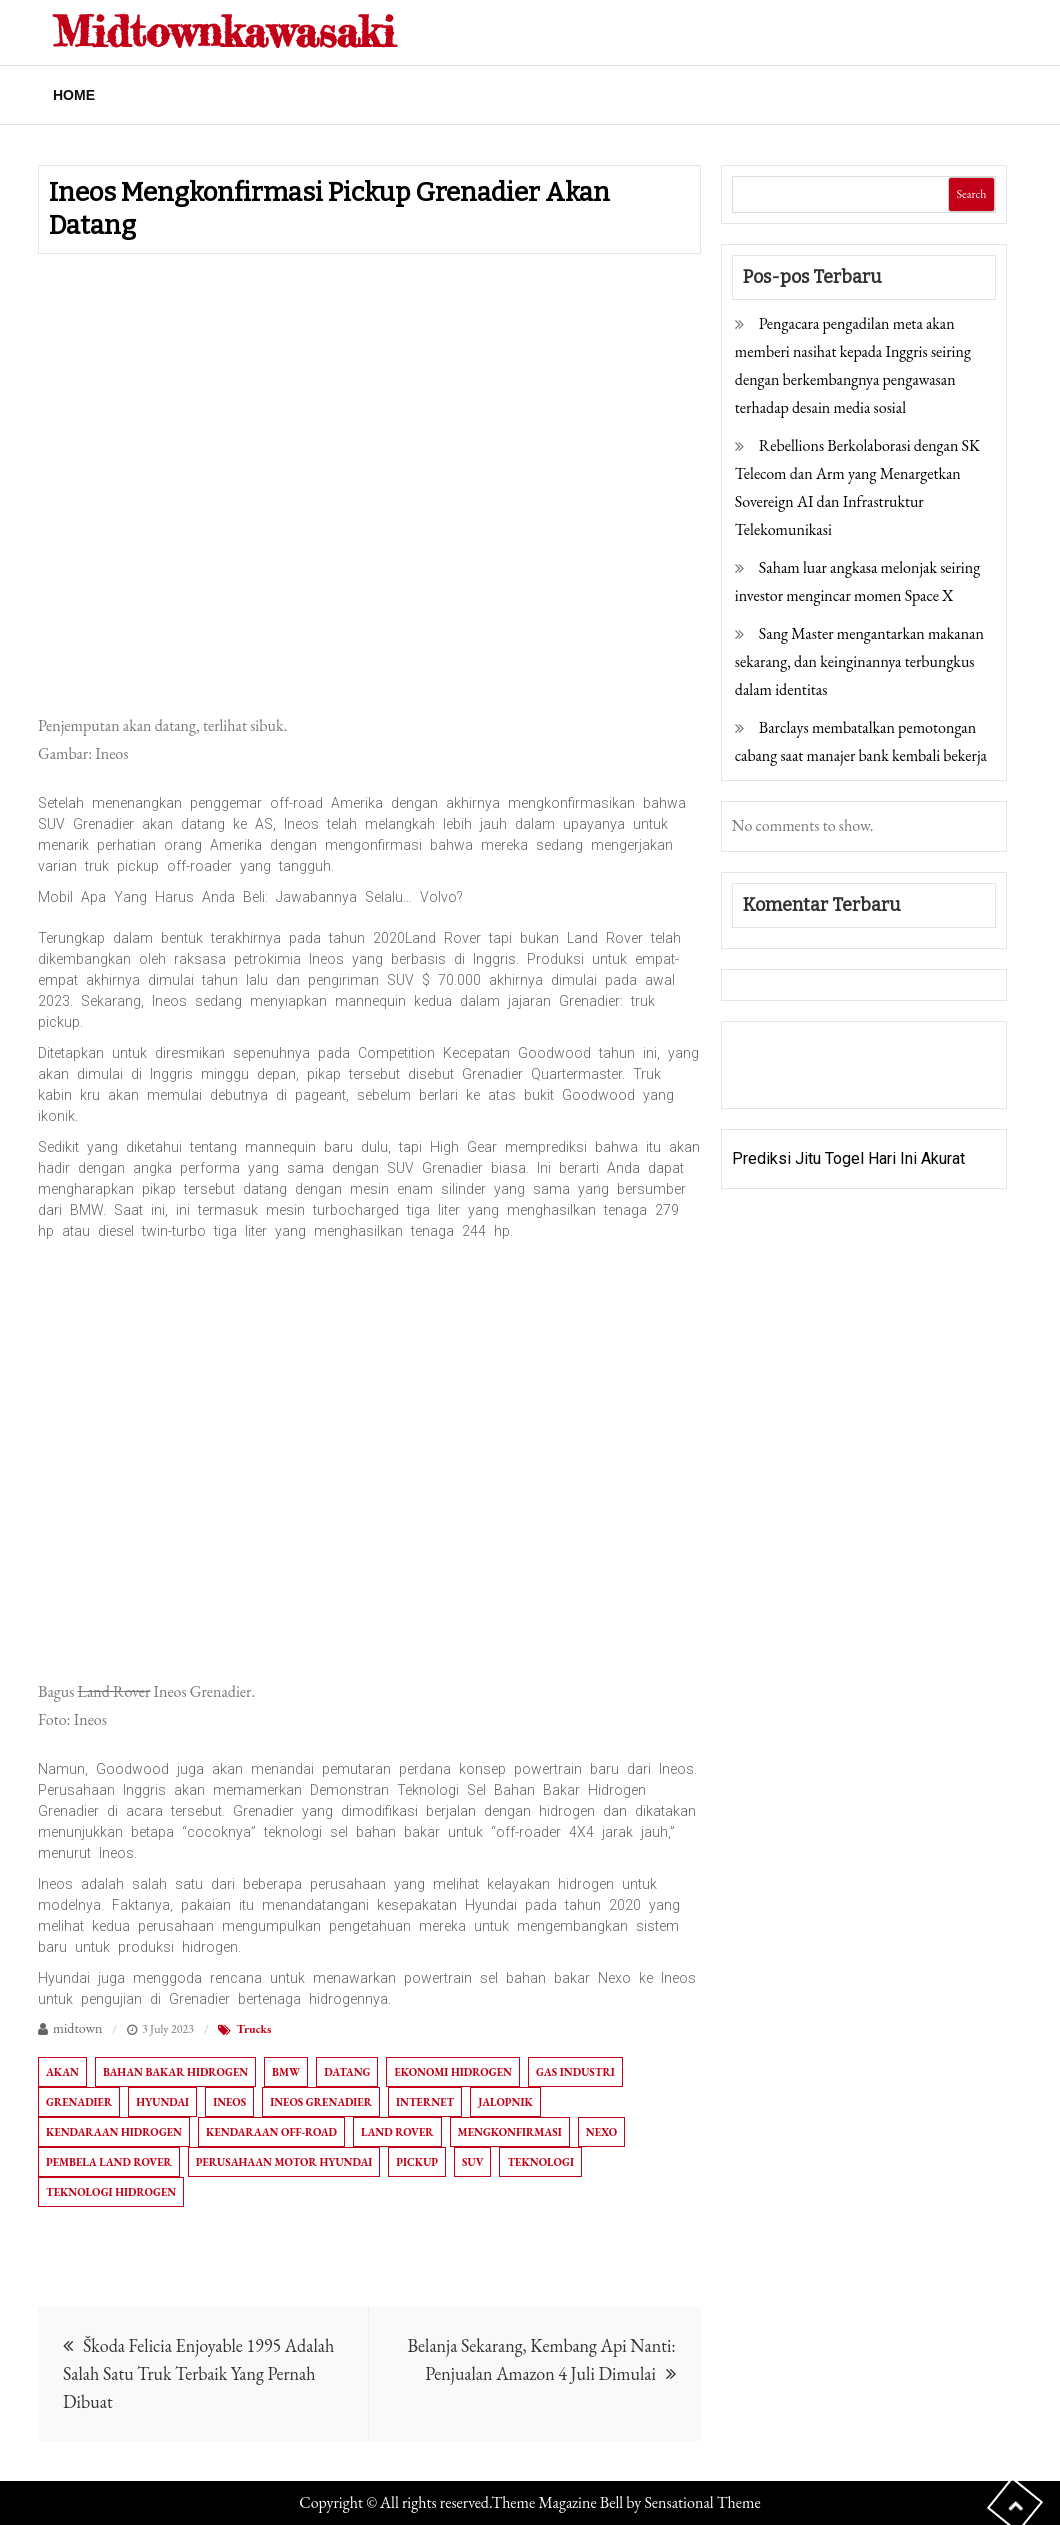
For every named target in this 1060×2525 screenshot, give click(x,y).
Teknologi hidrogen (111, 2192)
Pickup (417, 2162)
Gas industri (575, 2072)
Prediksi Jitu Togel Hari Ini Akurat (848, 1158)
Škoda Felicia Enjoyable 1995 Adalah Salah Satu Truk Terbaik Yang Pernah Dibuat (198, 2373)
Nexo (601, 2132)
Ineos (229, 2102)
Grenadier (79, 2102)
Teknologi (540, 2162)
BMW (286, 2072)
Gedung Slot (774, 1050)
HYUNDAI (162, 2102)
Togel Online (885, 1078)
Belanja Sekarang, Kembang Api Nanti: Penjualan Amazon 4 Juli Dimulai (541, 2359)
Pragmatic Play (785, 1078)
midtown (78, 2028)
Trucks (253, 2029)
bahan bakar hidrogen (175, 2072)
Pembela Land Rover (109, 2162)
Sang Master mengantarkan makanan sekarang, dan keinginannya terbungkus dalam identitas (859, 661)
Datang (347, 2072)
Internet (425, 2102)
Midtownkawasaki (224, 31)
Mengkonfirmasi (510, 2132)
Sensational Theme (702, 2502)
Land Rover (397, 2132)
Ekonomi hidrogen (453, 2072)
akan (62, 2072)
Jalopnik (505, 2102)
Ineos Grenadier (321, 2102)
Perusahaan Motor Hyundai (284, 2162)
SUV (472, 2162)
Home (74, 95)
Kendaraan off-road (271, 2132)
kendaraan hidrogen (114, 2132)
